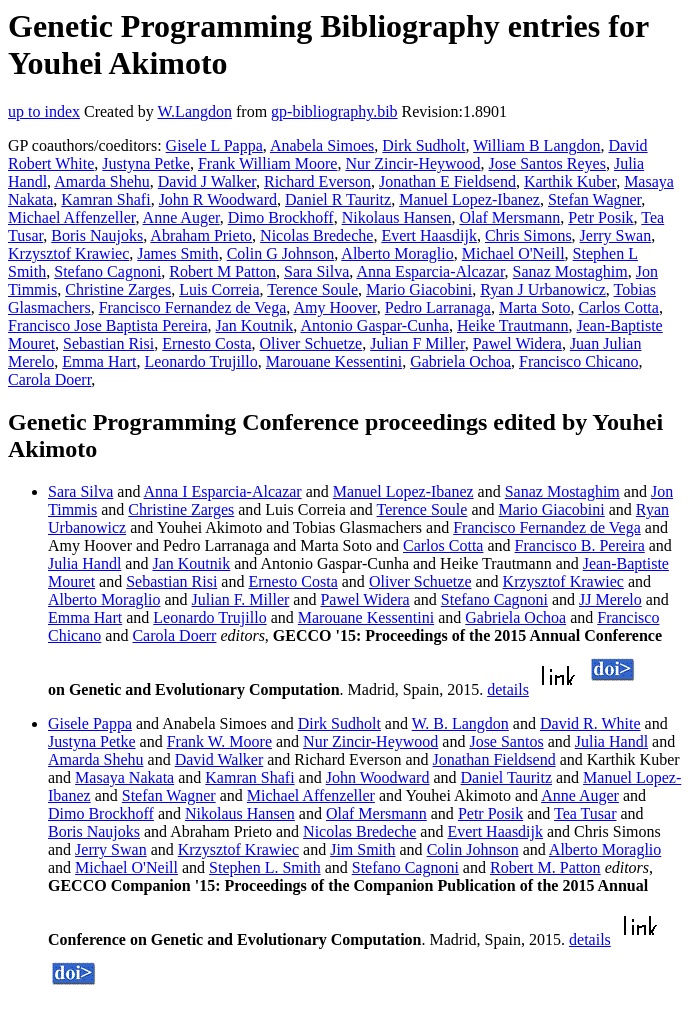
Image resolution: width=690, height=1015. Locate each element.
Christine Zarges (118, 289)
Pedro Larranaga (438, 307)
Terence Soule (312, 289)
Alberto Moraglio (397, 253)
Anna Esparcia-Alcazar (430, 271)
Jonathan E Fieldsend (447, 181)
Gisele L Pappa (214, 145)
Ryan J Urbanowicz (543, 289)
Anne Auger (181, 217)
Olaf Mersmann (509, 217)
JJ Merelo (610, 599)
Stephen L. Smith (265, 867)
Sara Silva (316, 271)
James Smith (177, 253)
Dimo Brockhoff (281, 217)
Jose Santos (506, 741)
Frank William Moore (267, 163)
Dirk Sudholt (423, 145)
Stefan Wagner (594, 199)
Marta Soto (535, 307)
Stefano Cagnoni (107, 271)
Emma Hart (99, 361)
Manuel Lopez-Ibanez (469, 199)
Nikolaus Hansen (397, 217)
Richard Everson (317, 181)
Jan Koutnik (255, 325)
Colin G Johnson (281, 253)
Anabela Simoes (322, 145)
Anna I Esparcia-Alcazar (223, 491)
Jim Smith (362, 849)
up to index (44, 111)
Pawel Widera (517, 343)
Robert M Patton (222, 271)
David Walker (219, 759)
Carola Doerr (49, 379)
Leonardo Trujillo (200, 361)
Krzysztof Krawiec (68, 253)
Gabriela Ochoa (460, 361)
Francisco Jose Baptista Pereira (108, 325)
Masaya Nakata (124, 777)
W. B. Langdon (460, 723)
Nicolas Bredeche (316, 235)
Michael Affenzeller (71, 217)
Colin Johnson (473, 849)
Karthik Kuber (570, 181)
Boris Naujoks (97, 235)
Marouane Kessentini (334, 361)
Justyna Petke (146, 163)
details (508, 689)
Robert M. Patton (545, 867)
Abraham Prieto (201, 235)
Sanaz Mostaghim (570, 271)
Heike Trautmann (513, 325)
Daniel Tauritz (506, 777)
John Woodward (378, 777)
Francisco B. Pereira (580, 545)
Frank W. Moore (219, 741)
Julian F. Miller (241, 599)
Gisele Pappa (90, 723)
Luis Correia (219, 289)
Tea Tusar (585, 813)
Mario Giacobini (419, 289)
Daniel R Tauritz (338, 199)
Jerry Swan (616, 235)
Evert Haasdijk (429, 235)
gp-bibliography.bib (334, 111)
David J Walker (207, 181)
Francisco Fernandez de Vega (193, 307)
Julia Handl (84, 563)
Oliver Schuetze (311, 343)
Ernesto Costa (206, 343)
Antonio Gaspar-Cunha (374, 325)
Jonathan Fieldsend (494, 759)
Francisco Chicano (579, 361)
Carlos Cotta (618, 307)
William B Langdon (536, 145)
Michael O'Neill (513, 253)
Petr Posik (600, 217)
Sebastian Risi (108, 343)
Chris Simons (528, 235)
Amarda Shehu (102, 181)
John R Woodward (218, 199)
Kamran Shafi (105, 199)
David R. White (590, 723)
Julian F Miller (417, 343)
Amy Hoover (334, 307)
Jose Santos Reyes (547, 163)
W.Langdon (194, 111)
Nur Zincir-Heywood (412, 163)
